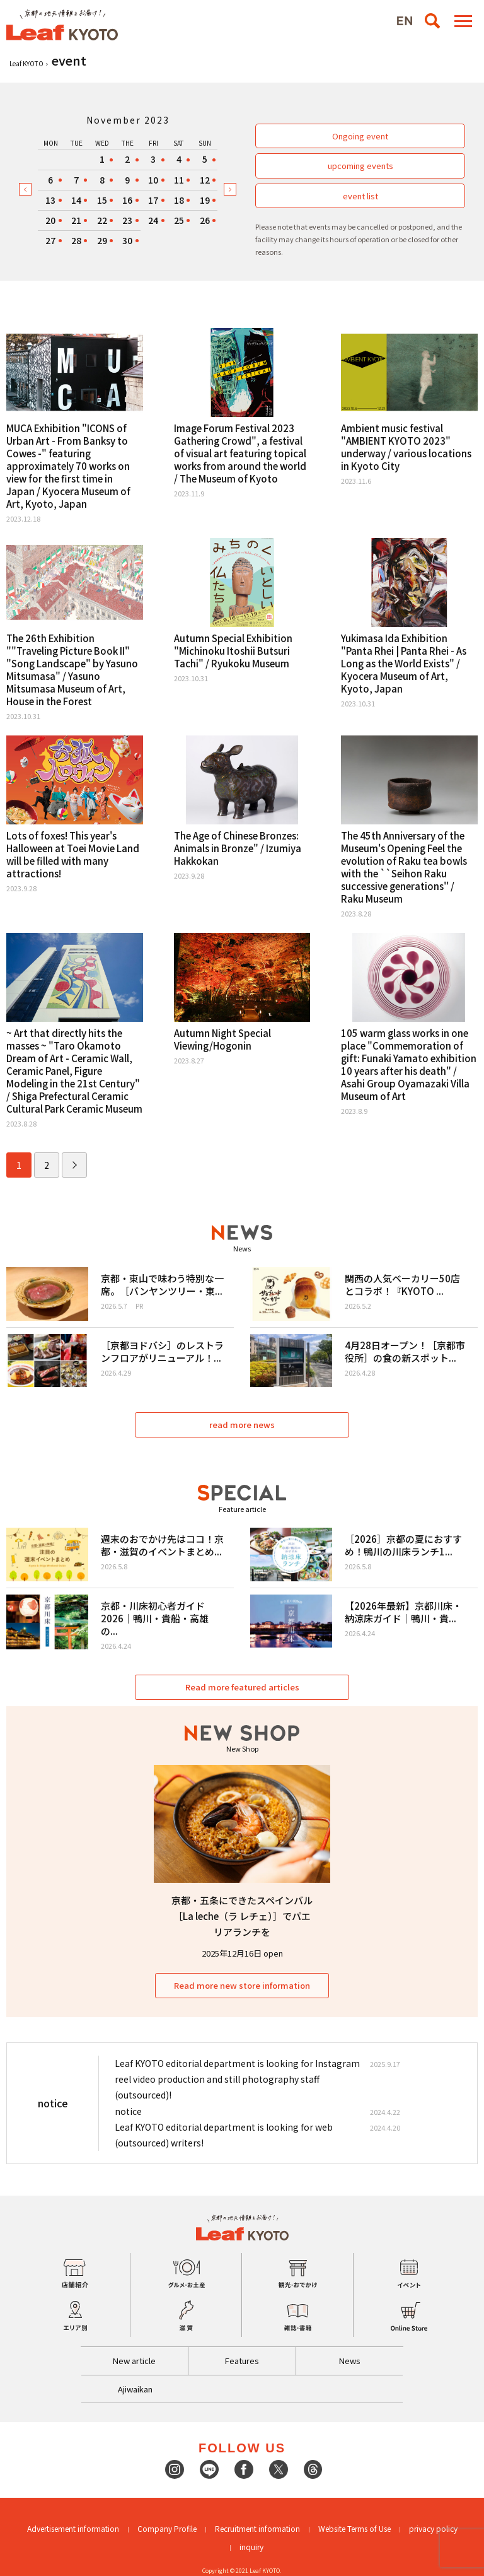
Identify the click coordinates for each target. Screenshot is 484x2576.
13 (50, 200)
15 (102, 200)
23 (127, 220)
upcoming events (360, 166)
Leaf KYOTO (26, 63)
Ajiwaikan (135, 2389)
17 (153, 200)
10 (153, 179)
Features (242, 2361)
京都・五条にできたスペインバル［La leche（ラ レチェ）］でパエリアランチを (242, 1916)
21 (76, 220)
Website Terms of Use (354, 2528)
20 (50, 220)
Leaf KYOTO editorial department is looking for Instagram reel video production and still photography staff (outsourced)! (237, 2079)
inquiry (251, 2546)
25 (179, 220)
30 (127, 240)
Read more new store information (242, 1985)
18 (179, 200)
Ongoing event (360, 136)
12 (205, 179)
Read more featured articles (242, 1687)
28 (76, 240)
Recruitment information (257, 2528)
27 (50, 240)
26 (205, 220)
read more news (242, 1425)
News (349, 2361)
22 (102, 220)
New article (134, 2361)
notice (128, 2111)
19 (205, 200)
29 (102, 240)
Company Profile (167, 2528)
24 (153, 220)
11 (179, 179)
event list (360, 196)
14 (76, 200)
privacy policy (433, 2528)
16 (127, 200)
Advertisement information (73, 2528)
